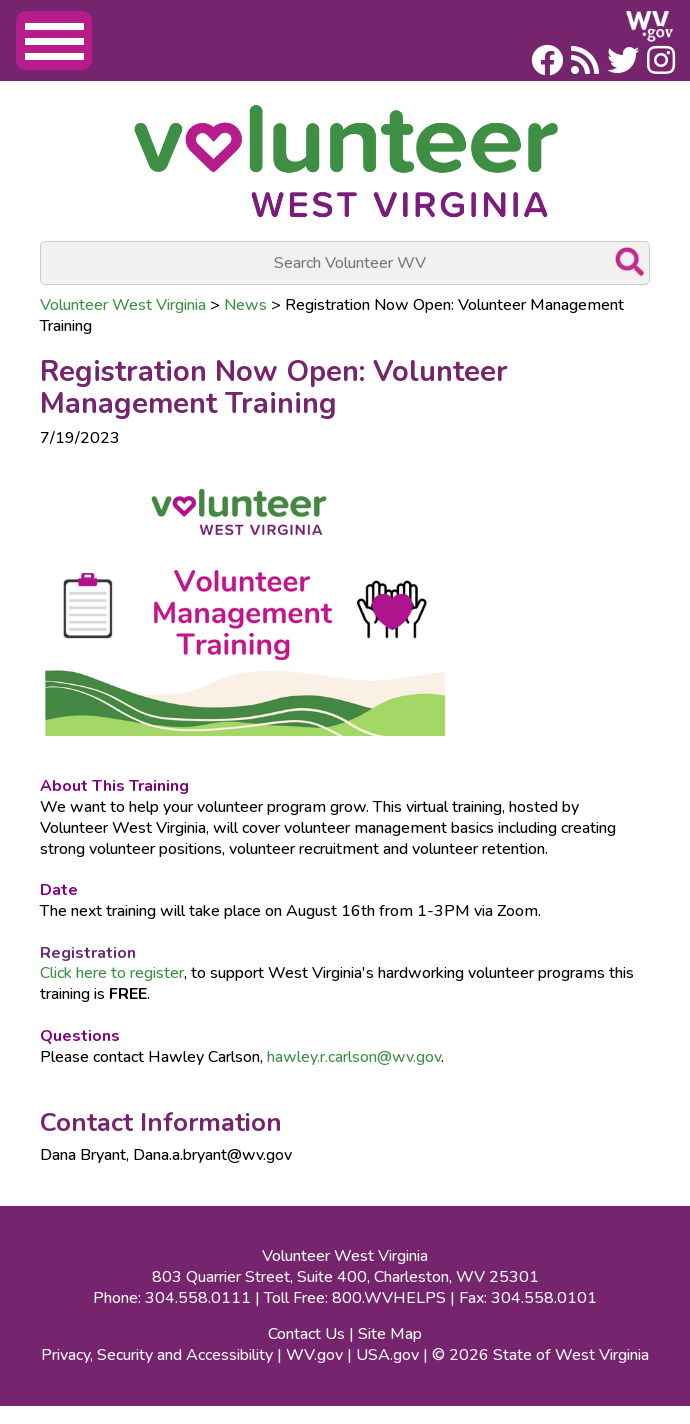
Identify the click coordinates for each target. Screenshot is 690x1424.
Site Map (390, 1334)
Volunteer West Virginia (123, 305)
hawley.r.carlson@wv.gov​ (354, 1057)
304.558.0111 (198, 1298)
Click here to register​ (112, 973)
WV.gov (314, 1355)
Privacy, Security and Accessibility (157, 1355)
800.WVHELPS (389, 1298)
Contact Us (306, 1334)
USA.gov (387, 1355)
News (245, 305)
